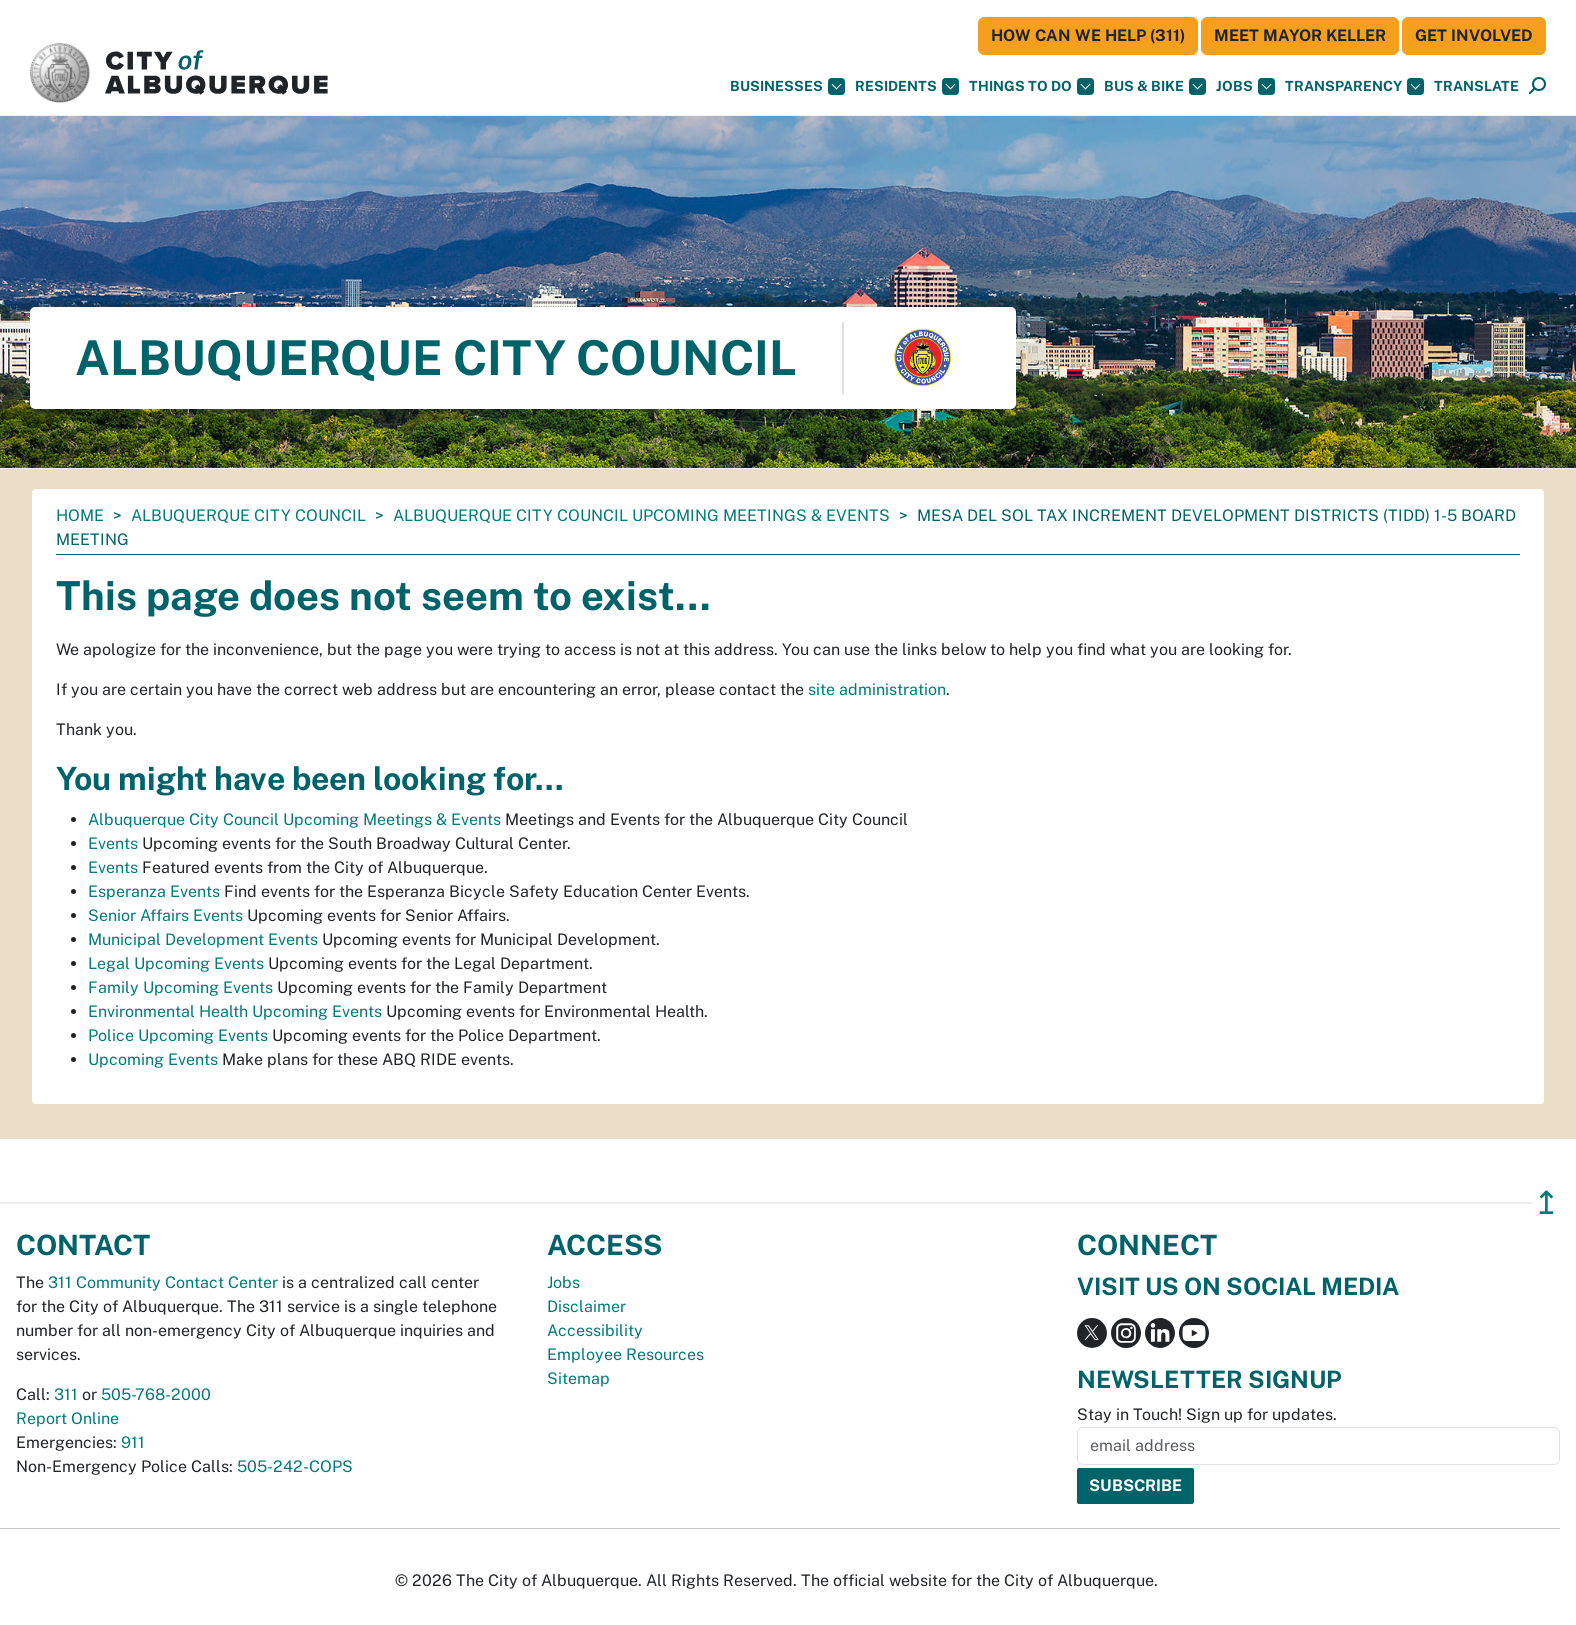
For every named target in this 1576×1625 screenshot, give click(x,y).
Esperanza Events (154, 891)
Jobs (1245, 86)
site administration (877, 689)
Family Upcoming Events (180, 987)
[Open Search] (1537, 86)
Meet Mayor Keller (1300, 35)
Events (113, 843)
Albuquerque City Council (248, 515)
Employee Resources (625, 1354)
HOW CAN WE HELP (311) (1088, 35)
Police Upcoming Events (178, 1035)
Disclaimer (586, 1306)
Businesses (787, 86)
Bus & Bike (1155, 86)
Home (80, 515)
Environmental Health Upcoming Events (235, 1011)
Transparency (1354, 86)
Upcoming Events (153, 1059)
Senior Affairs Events (165, 915)
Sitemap (578, 1378)
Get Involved (1474, 35)
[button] (1476, 86)
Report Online (67, 1418)
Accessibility (595, 1330)
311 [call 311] (66, 1394)
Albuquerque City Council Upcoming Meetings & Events (641, 515)
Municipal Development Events (203, 939)
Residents (907, 86)
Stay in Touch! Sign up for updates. (1207, 1414)
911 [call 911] (133, 1442)
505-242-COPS (295, 1466)
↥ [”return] (1546, 1202)
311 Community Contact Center (163, 1282)
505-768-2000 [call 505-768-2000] (156, 1394)
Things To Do (1031, 86)
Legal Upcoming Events (176, 963)
